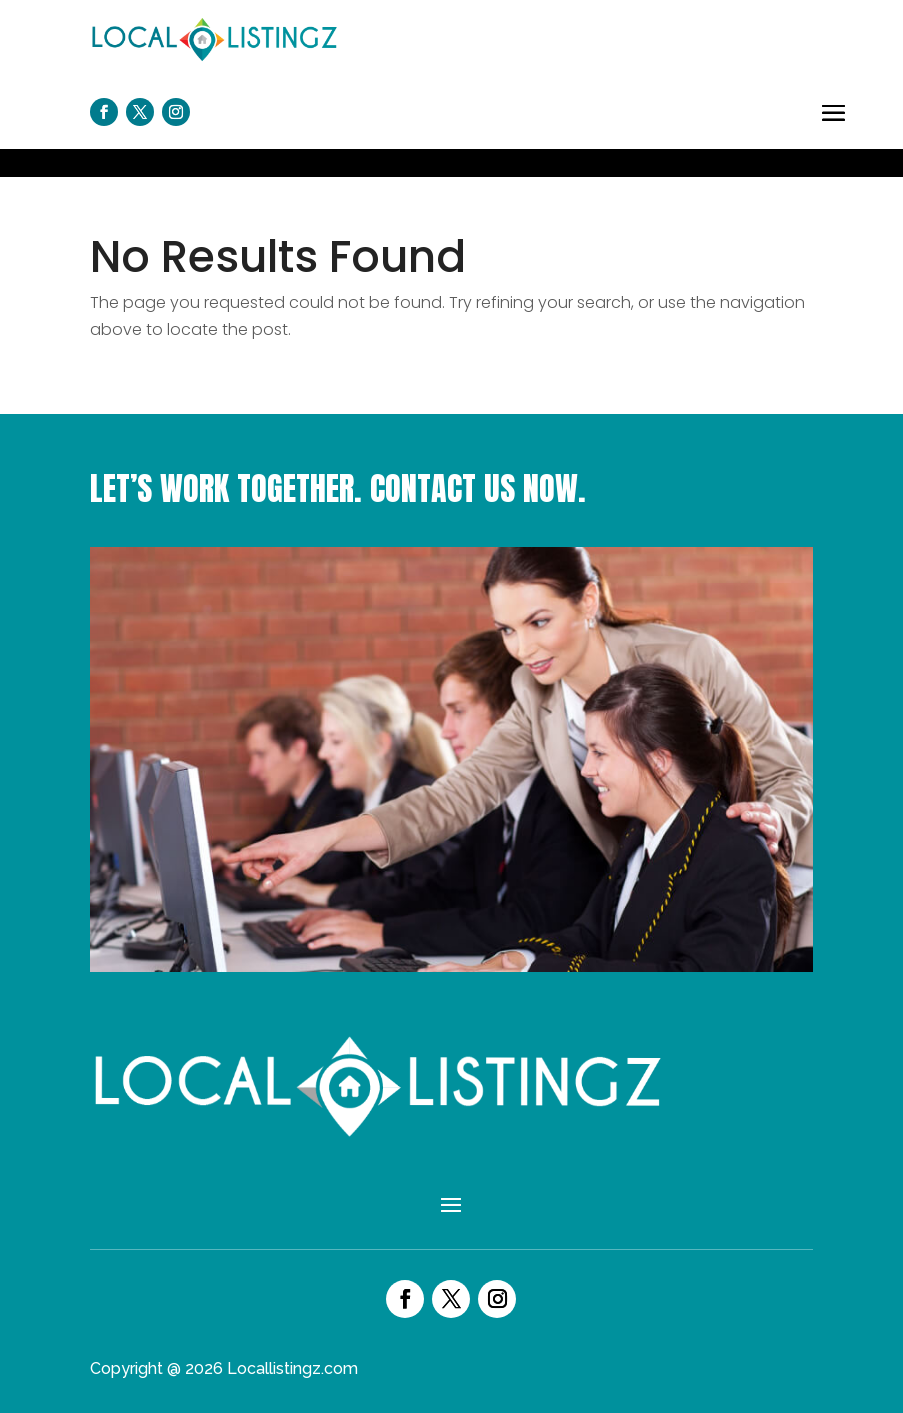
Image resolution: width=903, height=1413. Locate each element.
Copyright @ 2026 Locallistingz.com (224, 1368)
